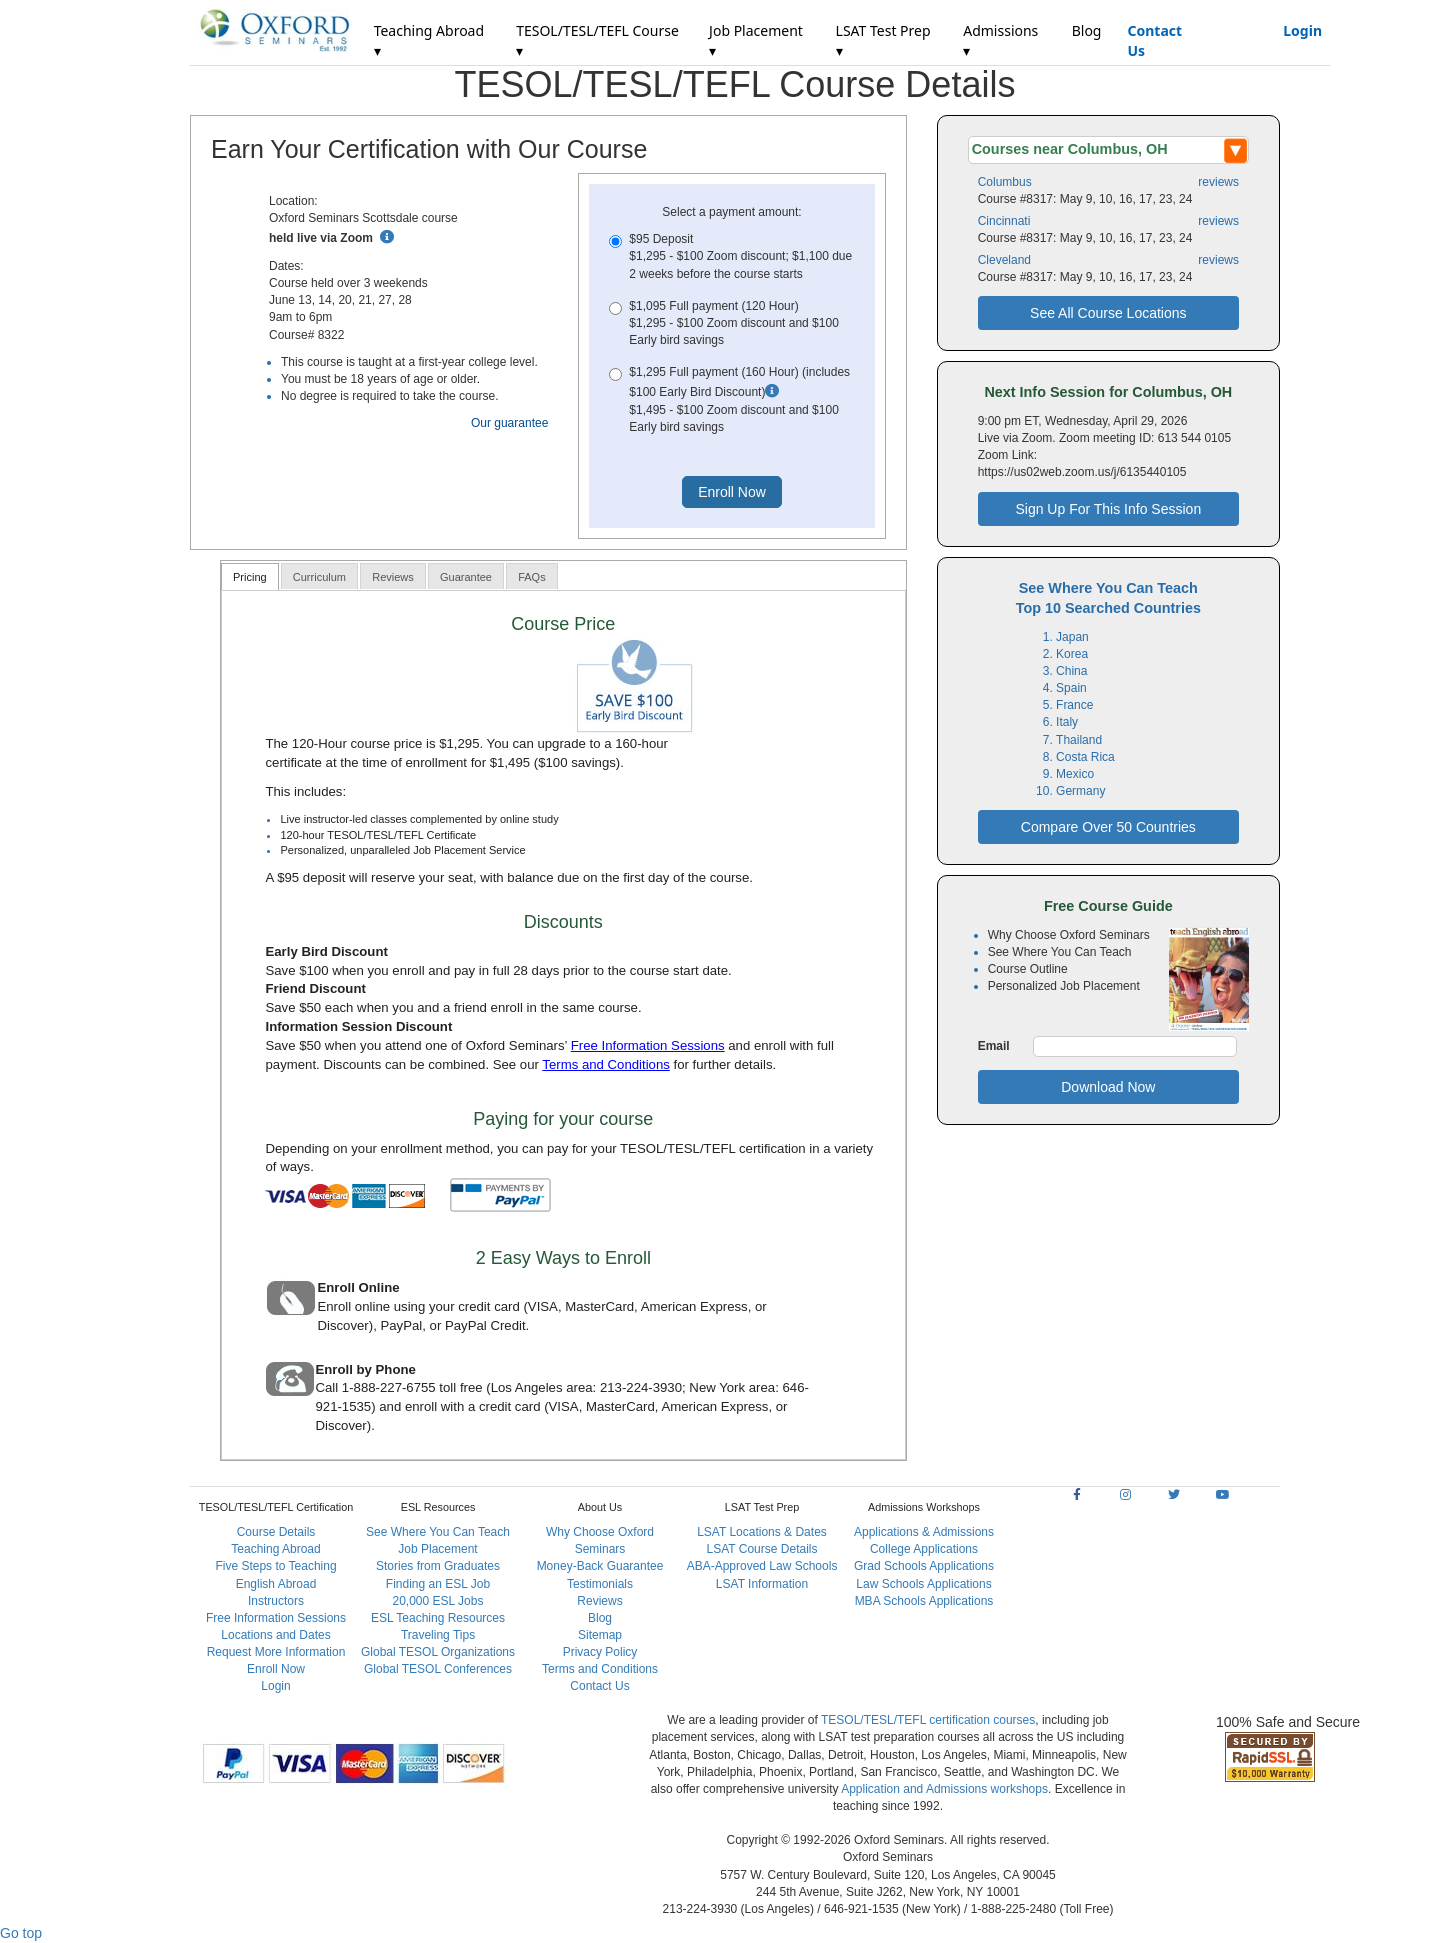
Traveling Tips (438, 1635)
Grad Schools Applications (924, 1566)
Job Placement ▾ (756, 40)
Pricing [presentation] (250, 577)
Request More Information (276, 1652)
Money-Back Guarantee (600, 1566)
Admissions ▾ (1000, 40)
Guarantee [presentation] (466, 577)
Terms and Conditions (606, 1064)
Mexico (1075, 774)
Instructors (276, 1601)
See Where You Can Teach (438, 1532)
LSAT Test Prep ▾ (883, 40)
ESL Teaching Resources (438, 1618)
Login (1302, 30)
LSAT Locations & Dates (762, 1532)
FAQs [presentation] (532, 577)
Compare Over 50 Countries (1108, 827)
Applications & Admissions (924, 1532)
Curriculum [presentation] (319, 577)
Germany (1080, 791)
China (1071, 671)
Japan (1072, 637)
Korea (1072, 654)
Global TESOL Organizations (438, 1652)
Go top (21, 1933)
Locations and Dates (275, 1635)
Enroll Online (358, 1287)
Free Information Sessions (648, 1045)
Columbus (1005, 182)
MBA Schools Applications (924, 1601)
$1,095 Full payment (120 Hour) (731, 324)
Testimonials (600, 1584)
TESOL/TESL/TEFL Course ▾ (597, 40)
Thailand (1079, 740)
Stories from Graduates (438, 1566)
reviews (1218, 182)
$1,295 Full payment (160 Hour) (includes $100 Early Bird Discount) (731, 400)
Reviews (599, 1601)
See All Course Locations (1108, 313)
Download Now (1108, 1087)
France (1074, 705)
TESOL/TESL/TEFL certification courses (928, 1720)
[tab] (250, 576)
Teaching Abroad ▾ (429, 40)
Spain (1071, 688)
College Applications (924, 1549)
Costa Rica (1085, 757)
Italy (1067, 722)
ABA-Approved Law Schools (762, 1566)
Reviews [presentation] (393, 577)
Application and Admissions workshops (944, 1789)
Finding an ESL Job (438, 1584)
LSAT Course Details (762, 1549)
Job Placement (437, 1549)
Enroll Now (276, 1669)
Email (994, 1046)
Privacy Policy (600, 1652)
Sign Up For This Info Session (1108, 509)
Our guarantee (509, 423)
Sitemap (600, 1635)
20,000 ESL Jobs (438, 1601)
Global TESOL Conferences (438, 1669)
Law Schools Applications (923, 1584)
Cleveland (1004, 260)
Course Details (276, 1532)
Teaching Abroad (275, 1549)
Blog (1087, 30)
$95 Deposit (731, 257)
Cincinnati (1004, 221)
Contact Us (1154, 40)
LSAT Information (762, 1584)
